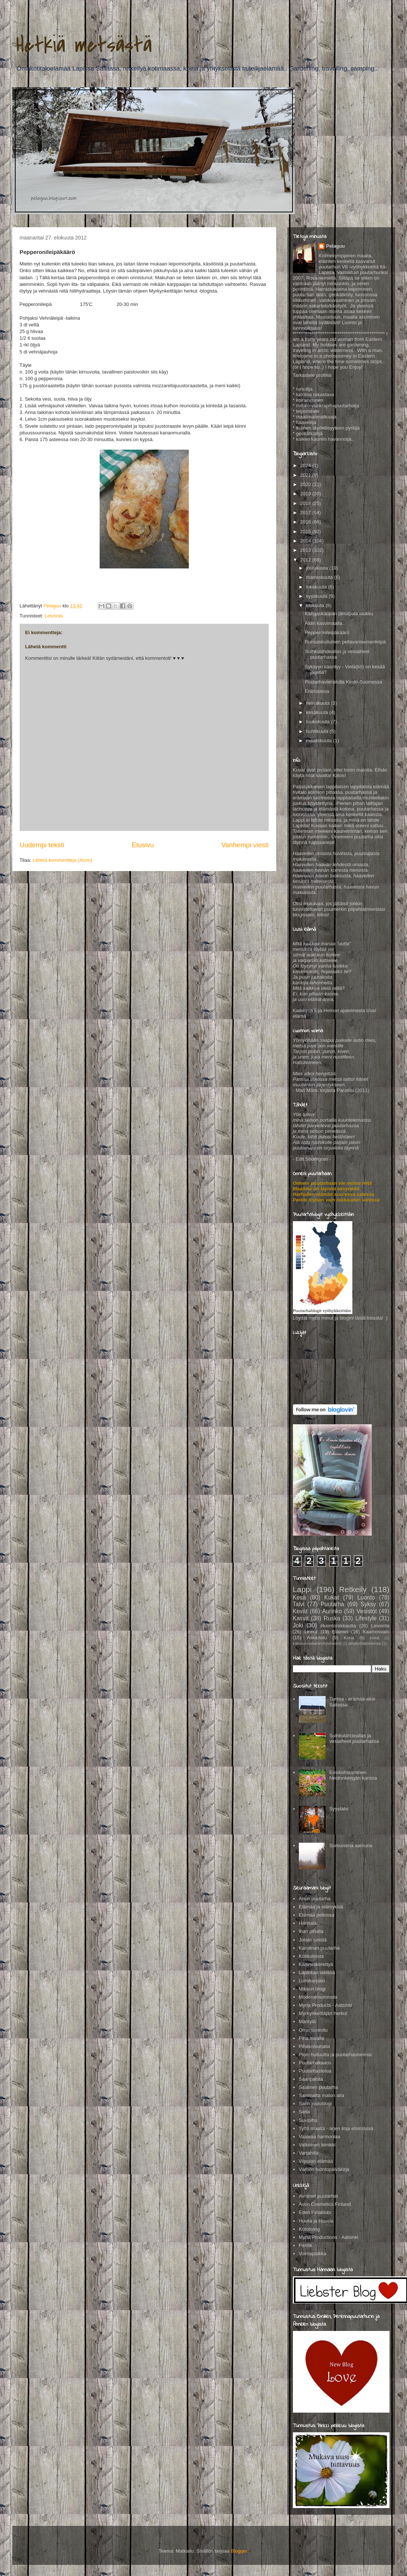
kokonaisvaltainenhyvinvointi (317, 1643)
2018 (306, 503)
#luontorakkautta (338, 1625)
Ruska (332, 1618)
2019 (306, 493)
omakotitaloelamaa (364, 1643)
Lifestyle (366, 1618)
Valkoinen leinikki (317, 2145)
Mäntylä (307, 2021)
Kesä (299, 1597)
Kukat (331, 1597)
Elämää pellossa (316, 1915)
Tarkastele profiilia (312, 375)
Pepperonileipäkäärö (327, 632)
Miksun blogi (312, 1989)
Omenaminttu (313, 2030)
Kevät (300, 1611)
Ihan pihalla (311, 1931)
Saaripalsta (311, 2079)
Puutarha (332, 1604)
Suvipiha (308, 2120)
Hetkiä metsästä (84, 45)
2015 (306, 531)
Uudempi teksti (42, 845)
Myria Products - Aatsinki (325, 2005)
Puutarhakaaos (315, 2062)
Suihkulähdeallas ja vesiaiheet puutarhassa (354, 1738)
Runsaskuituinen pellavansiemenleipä (345, 642)
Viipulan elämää (316, 2161)
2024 (306, 465)
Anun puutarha (314, 1898)
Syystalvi (338, 1809)
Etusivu (143, 845)
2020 (306, 484)
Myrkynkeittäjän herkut (323, 2013)
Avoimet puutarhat (318, 2196)
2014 (306, 541)
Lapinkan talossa (317, 1972)
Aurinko (332, 1611)
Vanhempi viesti (244, 845)
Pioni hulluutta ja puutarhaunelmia (335, 2054)
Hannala (308, 1923)
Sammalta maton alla (321, 2095)
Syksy (368, 1604)
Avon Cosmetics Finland (325, 2204)
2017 (306, 512)
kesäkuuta (317, 712)
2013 (306, 550)
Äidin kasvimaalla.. (325, 623)
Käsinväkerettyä (316, 1964)
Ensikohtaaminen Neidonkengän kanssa (353, 1775)
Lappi (302, 1589)
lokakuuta (317, 587)
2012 (306, 560)
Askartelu (317, 1637)
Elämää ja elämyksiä (321, 1907)
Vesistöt (366, 1611)
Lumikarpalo (312, 1980)
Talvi (298, 1604)
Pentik (305, 2245)
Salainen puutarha (318, 2087)
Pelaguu (335, 246)
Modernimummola (318, 1997)
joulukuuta (317, 568)
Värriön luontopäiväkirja (324, 2169)
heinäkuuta (318, 703)
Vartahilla (309, 2153)
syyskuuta (317, 596)
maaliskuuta (319, 740)
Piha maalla (311, 2038)
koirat (374, 1638)
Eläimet (340, 1631)
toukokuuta (318, 721)
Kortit (349, 1637)
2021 (306, 475)
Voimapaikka (312, 2253)
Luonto (366, 1597)
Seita (304, 2111)
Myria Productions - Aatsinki (328, 2237)
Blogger (239, 2551)
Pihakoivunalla (314, 2046)
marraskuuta (320, 577)
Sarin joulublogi (315, 2103)
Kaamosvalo (376, 1631)
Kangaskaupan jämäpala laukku (339, 613)
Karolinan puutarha (319, 1948)
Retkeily (352, 1589)
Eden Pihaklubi (315, 2212)
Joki (298, 1625)
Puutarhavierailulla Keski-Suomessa (343, 682)
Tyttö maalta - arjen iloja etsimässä (336, 2128)
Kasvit (301, 1618)
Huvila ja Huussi (316, 2221)
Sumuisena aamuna (350, 1845)
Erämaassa (317, 691)
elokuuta (316, 605)
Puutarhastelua (315, 2071)
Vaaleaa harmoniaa (319, 2136)
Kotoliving (309, 2229)
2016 (306, 522)
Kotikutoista (311, 1956)
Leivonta (54, 616)
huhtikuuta (318, 731)
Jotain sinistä (313, 1940)
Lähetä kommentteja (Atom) (62, 860)
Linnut (310, 1631)
